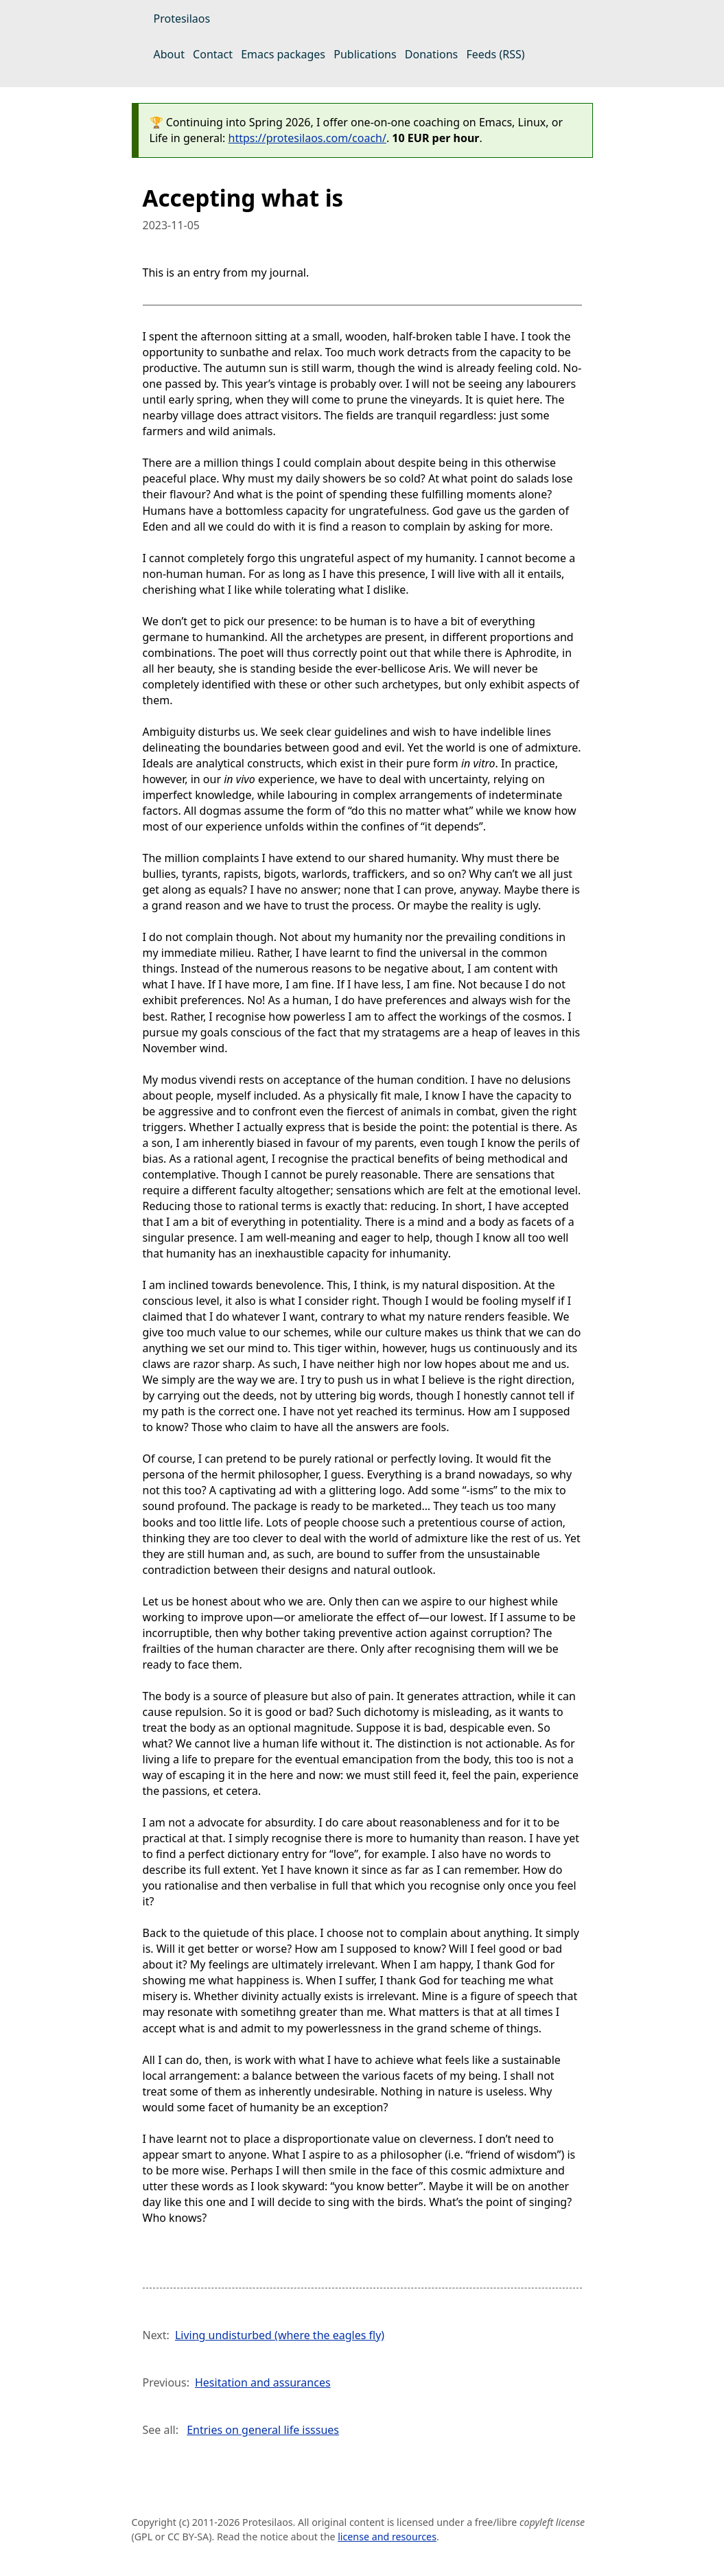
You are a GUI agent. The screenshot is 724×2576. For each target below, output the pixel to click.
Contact (213, 54)
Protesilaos (182, 18)
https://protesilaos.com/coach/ (307, 138)
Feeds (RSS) (495, 54)
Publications (365, 54)
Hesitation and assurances (263, 2382)
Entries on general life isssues (263, 2429)
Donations (431, 54)
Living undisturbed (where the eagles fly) (279, 2335)
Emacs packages (283, 54)
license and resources (387, 2536)
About (169, 54)
